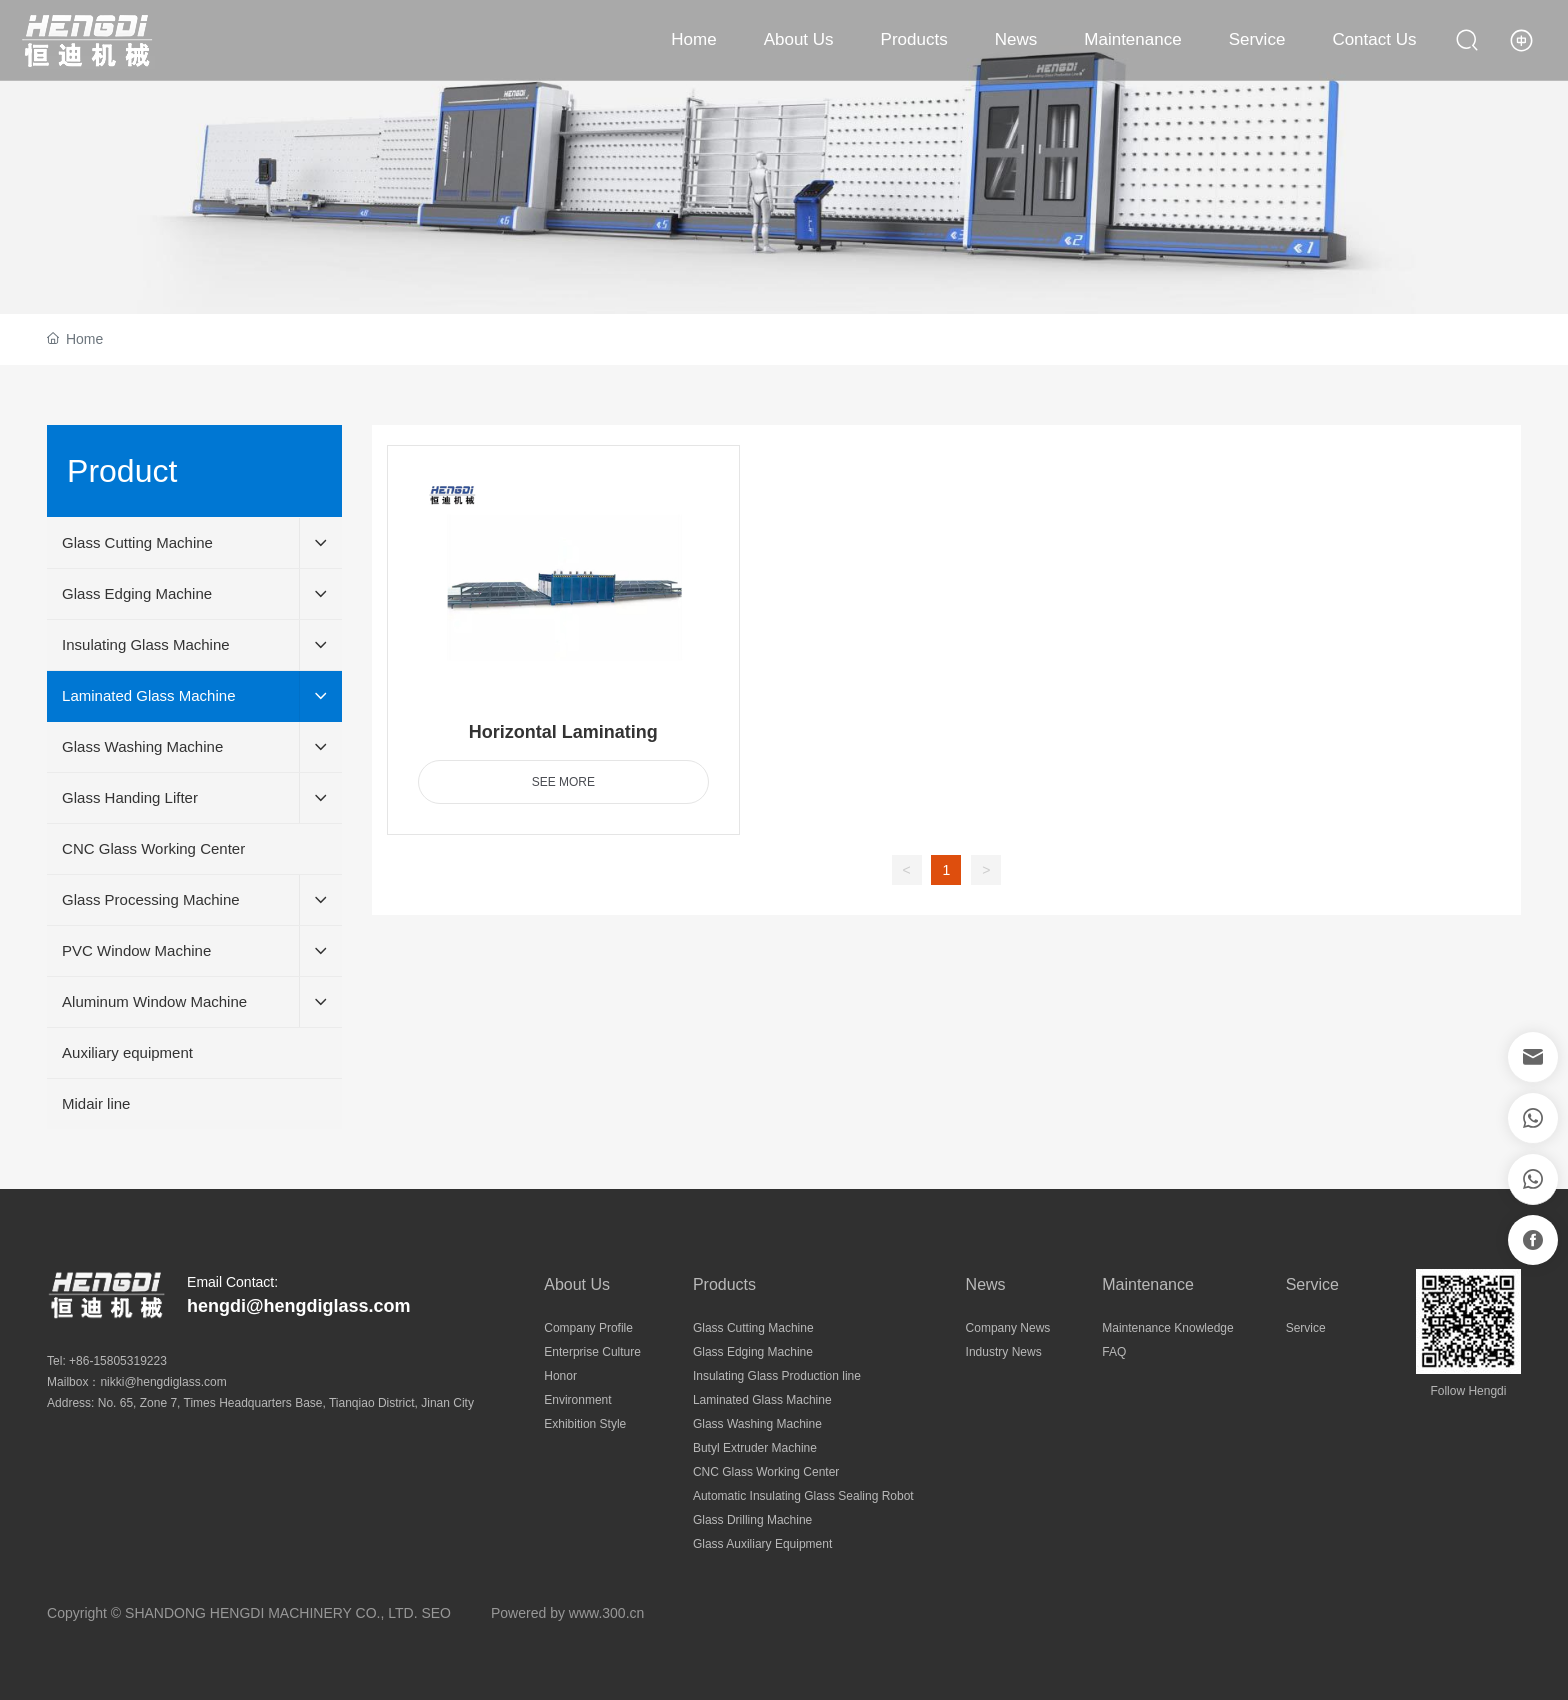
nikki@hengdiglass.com (163, 1382)
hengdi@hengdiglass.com (299, 1306)
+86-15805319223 (118, 1361)
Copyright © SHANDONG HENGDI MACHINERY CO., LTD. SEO (249, 1613)
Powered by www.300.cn (567, 1613)
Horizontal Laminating (563, 732)
